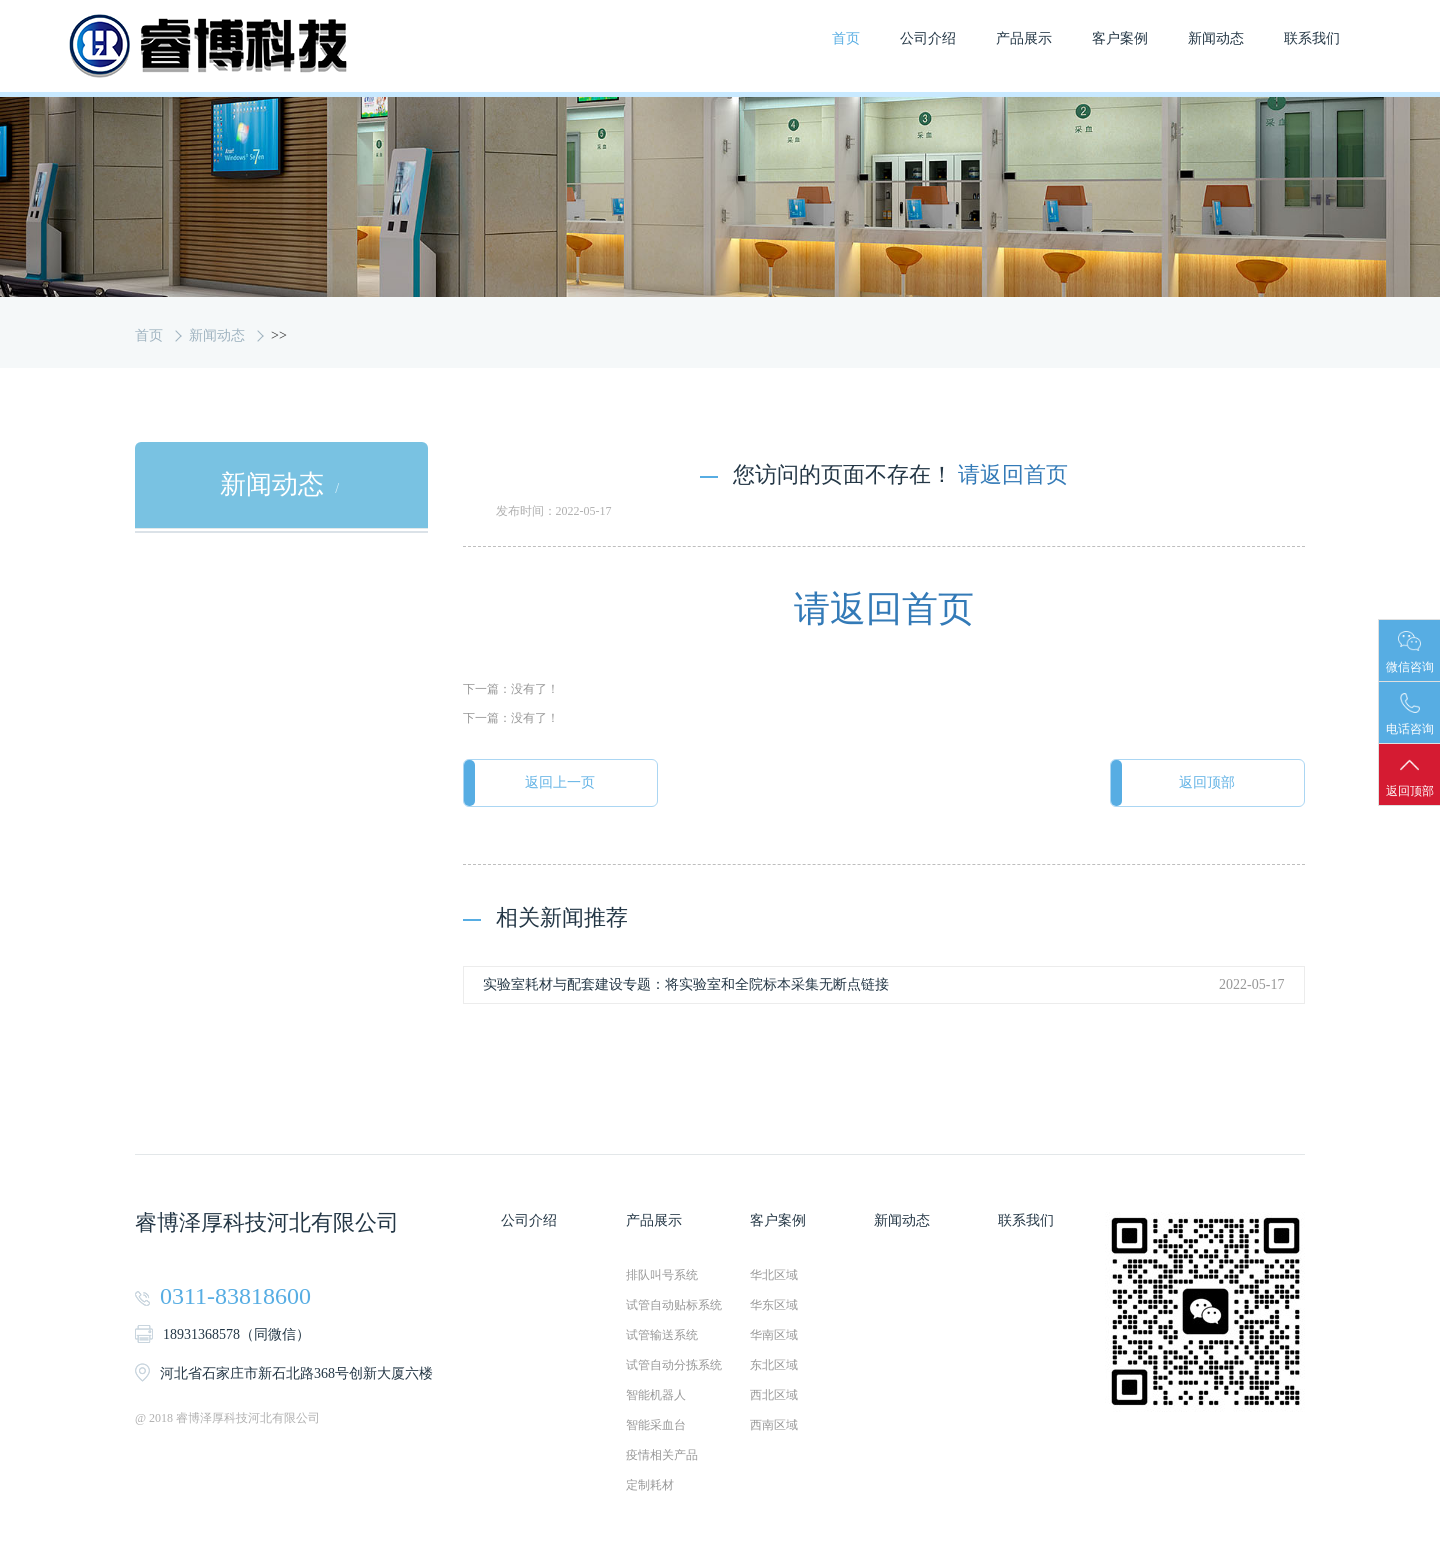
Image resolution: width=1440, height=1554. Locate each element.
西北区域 (774, 1396)
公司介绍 (928, 38)
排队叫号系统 (662, 1276)
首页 (846, 38)
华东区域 (774, 1306)
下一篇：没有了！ (511, 690)
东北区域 (774, 1366)
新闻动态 (1216, 38)
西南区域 (774, 1426)
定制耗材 (650, 1486)
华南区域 (774, 1336)
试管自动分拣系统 (674, 1366)
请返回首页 (1013, 474)
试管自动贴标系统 (674, 1306)
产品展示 (1024, 38)
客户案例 (1120, 38)
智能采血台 (656, 1426)
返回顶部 (1205, 783)
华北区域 (774, 1276)
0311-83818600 (235, 1297)
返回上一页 (563, 783)
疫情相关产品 (662, 1456)
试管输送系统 (662, 1336)
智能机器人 (656, 1396)
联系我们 (1312, 38)
